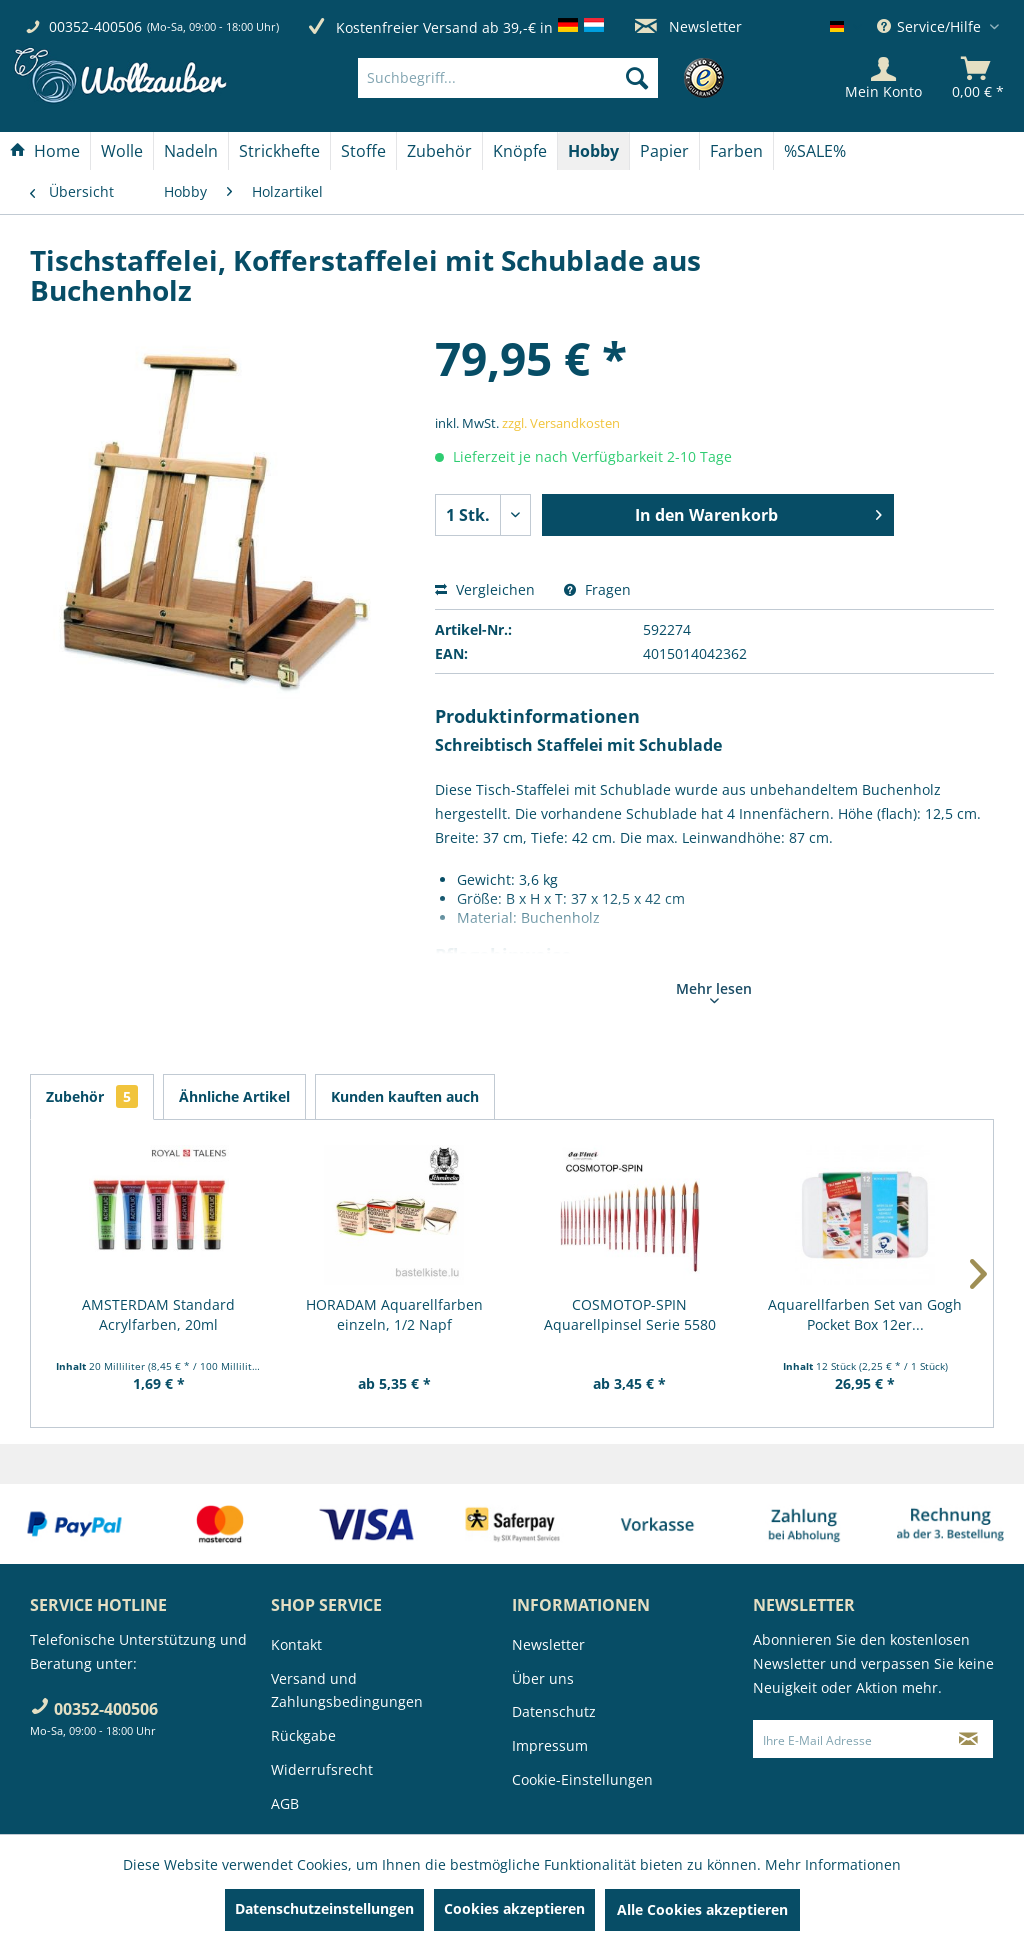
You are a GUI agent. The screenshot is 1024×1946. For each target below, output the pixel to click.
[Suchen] (637, 78)
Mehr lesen (714, 991)
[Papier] (664, 151)
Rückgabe (303, 1735)
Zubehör (92, 1096)
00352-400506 (95, 26)
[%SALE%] (815, 151)
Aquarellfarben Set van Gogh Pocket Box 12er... (865, 1314)
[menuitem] (538, 78)
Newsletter (688, 26)
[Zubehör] (439, 151)
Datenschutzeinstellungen (324, 1908)
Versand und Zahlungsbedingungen (347, 1690)
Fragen (597, 589)
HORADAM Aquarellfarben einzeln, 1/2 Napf (394, 1314)
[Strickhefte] (279, 151)
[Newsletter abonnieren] (969, 1739)
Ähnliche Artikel (234, 1096)
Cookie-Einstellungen (582, 1779)
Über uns (543, 1678)
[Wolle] (122, 151)
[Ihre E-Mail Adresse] (849, 1739)
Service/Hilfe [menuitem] (931, 26)
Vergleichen (485, 589)
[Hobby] (593, 151)
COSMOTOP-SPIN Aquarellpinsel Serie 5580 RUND (630, 1315)
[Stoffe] (363, 151)
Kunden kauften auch (405, 1096)
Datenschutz (554, 1711)
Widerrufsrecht (322, 1769)
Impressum (550, 1745)
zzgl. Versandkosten (561, 423)
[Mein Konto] (883, 78)
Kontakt (296, 1644)
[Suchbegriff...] (508, 78)
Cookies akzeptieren (514, 1908)
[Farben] (736, 151)
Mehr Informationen (833, 1864)
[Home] (45, 151)
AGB (285, 1803)
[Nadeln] (191, 151)
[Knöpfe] (520, 151)
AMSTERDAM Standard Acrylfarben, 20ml (158, 1314)
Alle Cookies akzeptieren (702, 1909)
